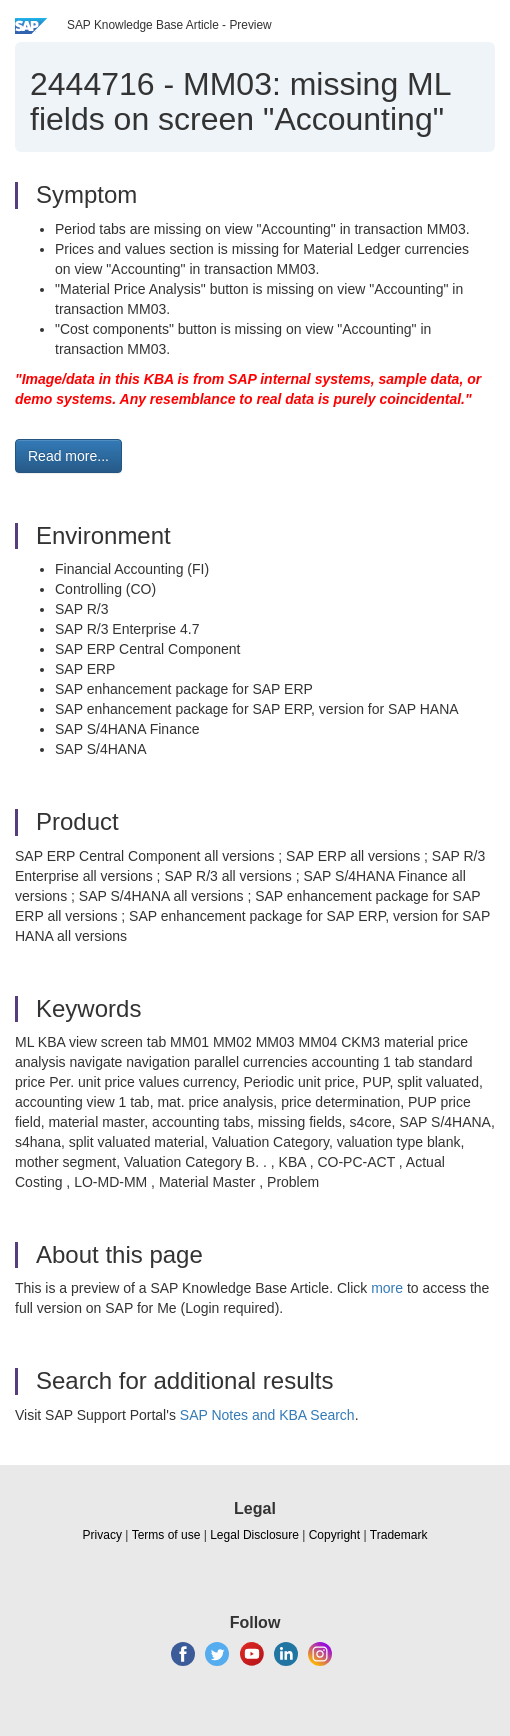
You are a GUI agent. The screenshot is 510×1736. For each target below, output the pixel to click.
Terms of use (166, 1535)
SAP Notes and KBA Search (267, 1415)
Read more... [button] (68, 456)
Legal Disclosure (254, 1535)
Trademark (399, 1535)
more (387, 1288)
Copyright (334, 1535)
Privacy (102, 1535)
